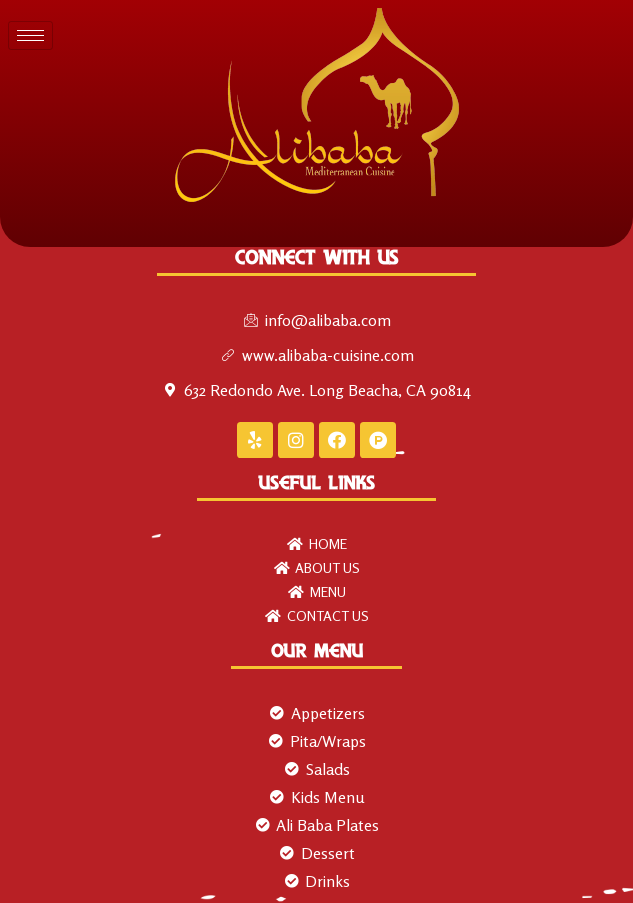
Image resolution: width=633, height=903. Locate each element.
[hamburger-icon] (30, 35)
